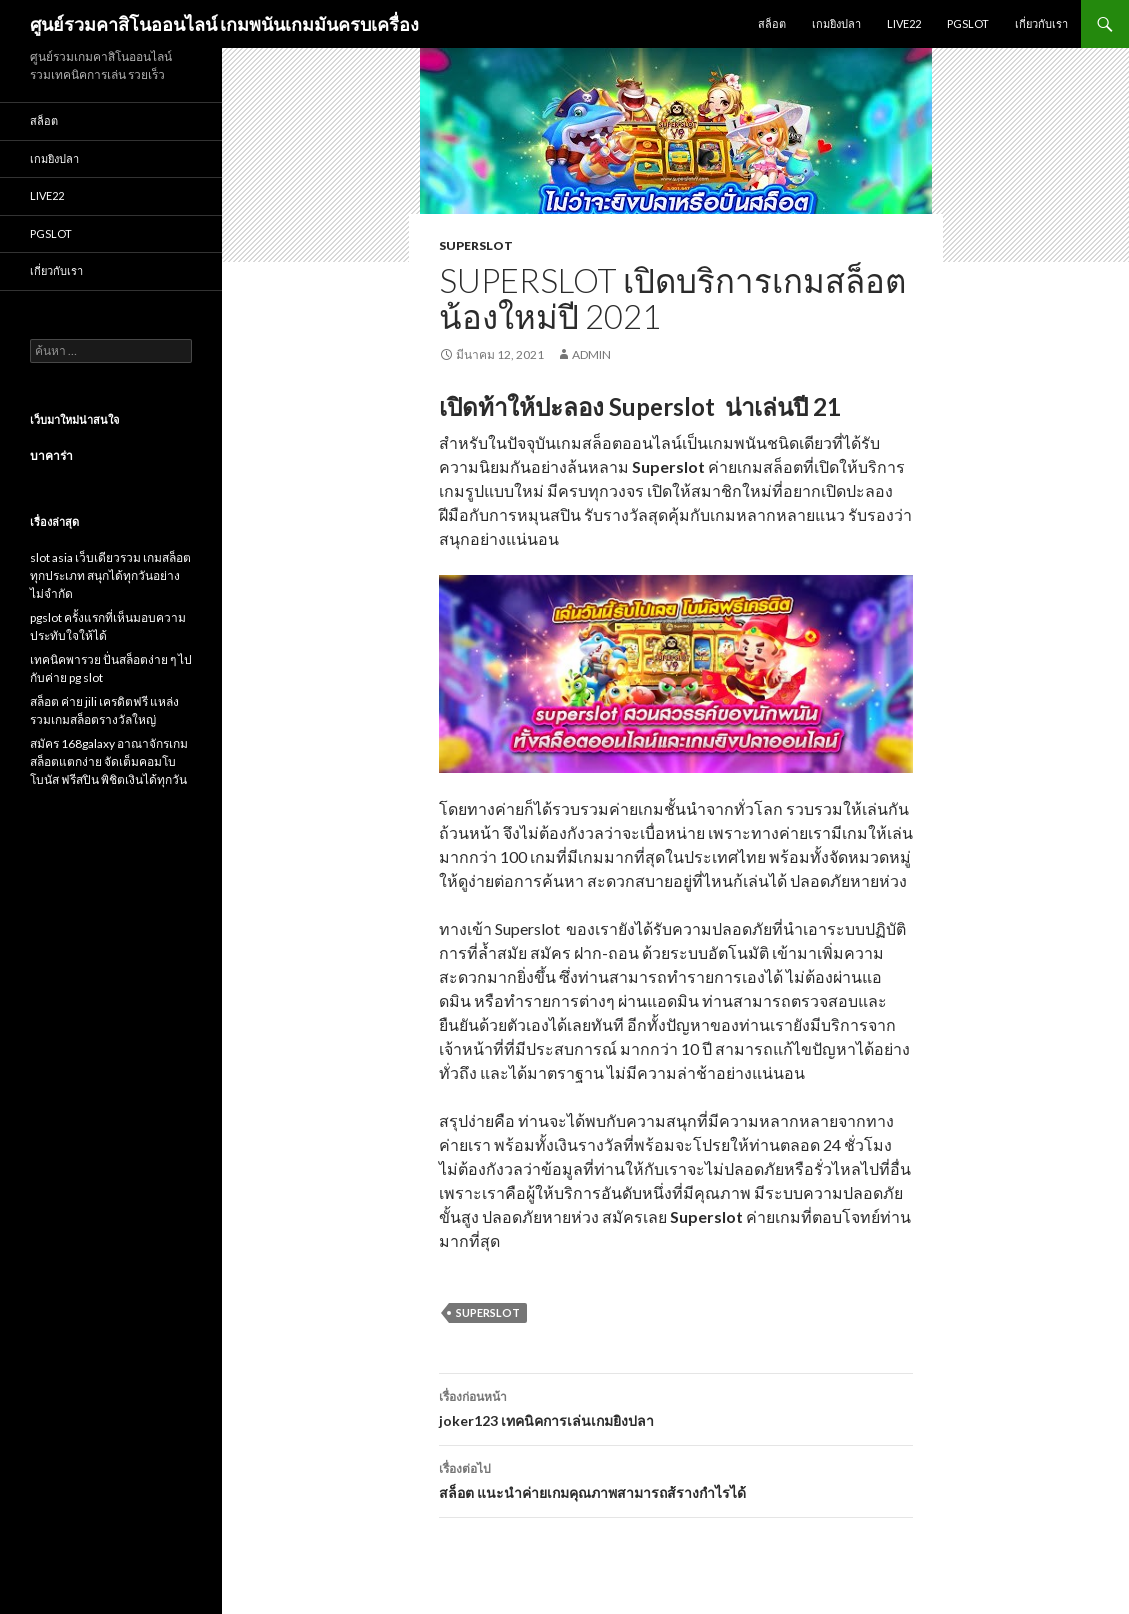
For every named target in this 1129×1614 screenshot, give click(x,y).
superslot (476, 245)
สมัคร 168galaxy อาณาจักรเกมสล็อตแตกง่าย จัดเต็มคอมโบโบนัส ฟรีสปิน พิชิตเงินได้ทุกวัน (109, 761)
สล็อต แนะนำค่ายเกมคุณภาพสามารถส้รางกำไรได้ (676, 1479)
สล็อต (772, 23)
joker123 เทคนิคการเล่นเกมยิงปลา (676, 1407)
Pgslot (968, 23)
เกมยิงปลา (836, 23)
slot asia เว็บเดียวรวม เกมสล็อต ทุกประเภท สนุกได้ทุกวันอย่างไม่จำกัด (110, 575)
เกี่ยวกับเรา (1041, 23)
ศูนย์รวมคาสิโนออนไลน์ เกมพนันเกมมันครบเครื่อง (224, 24)
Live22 (904, 23)
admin (591, 354)
